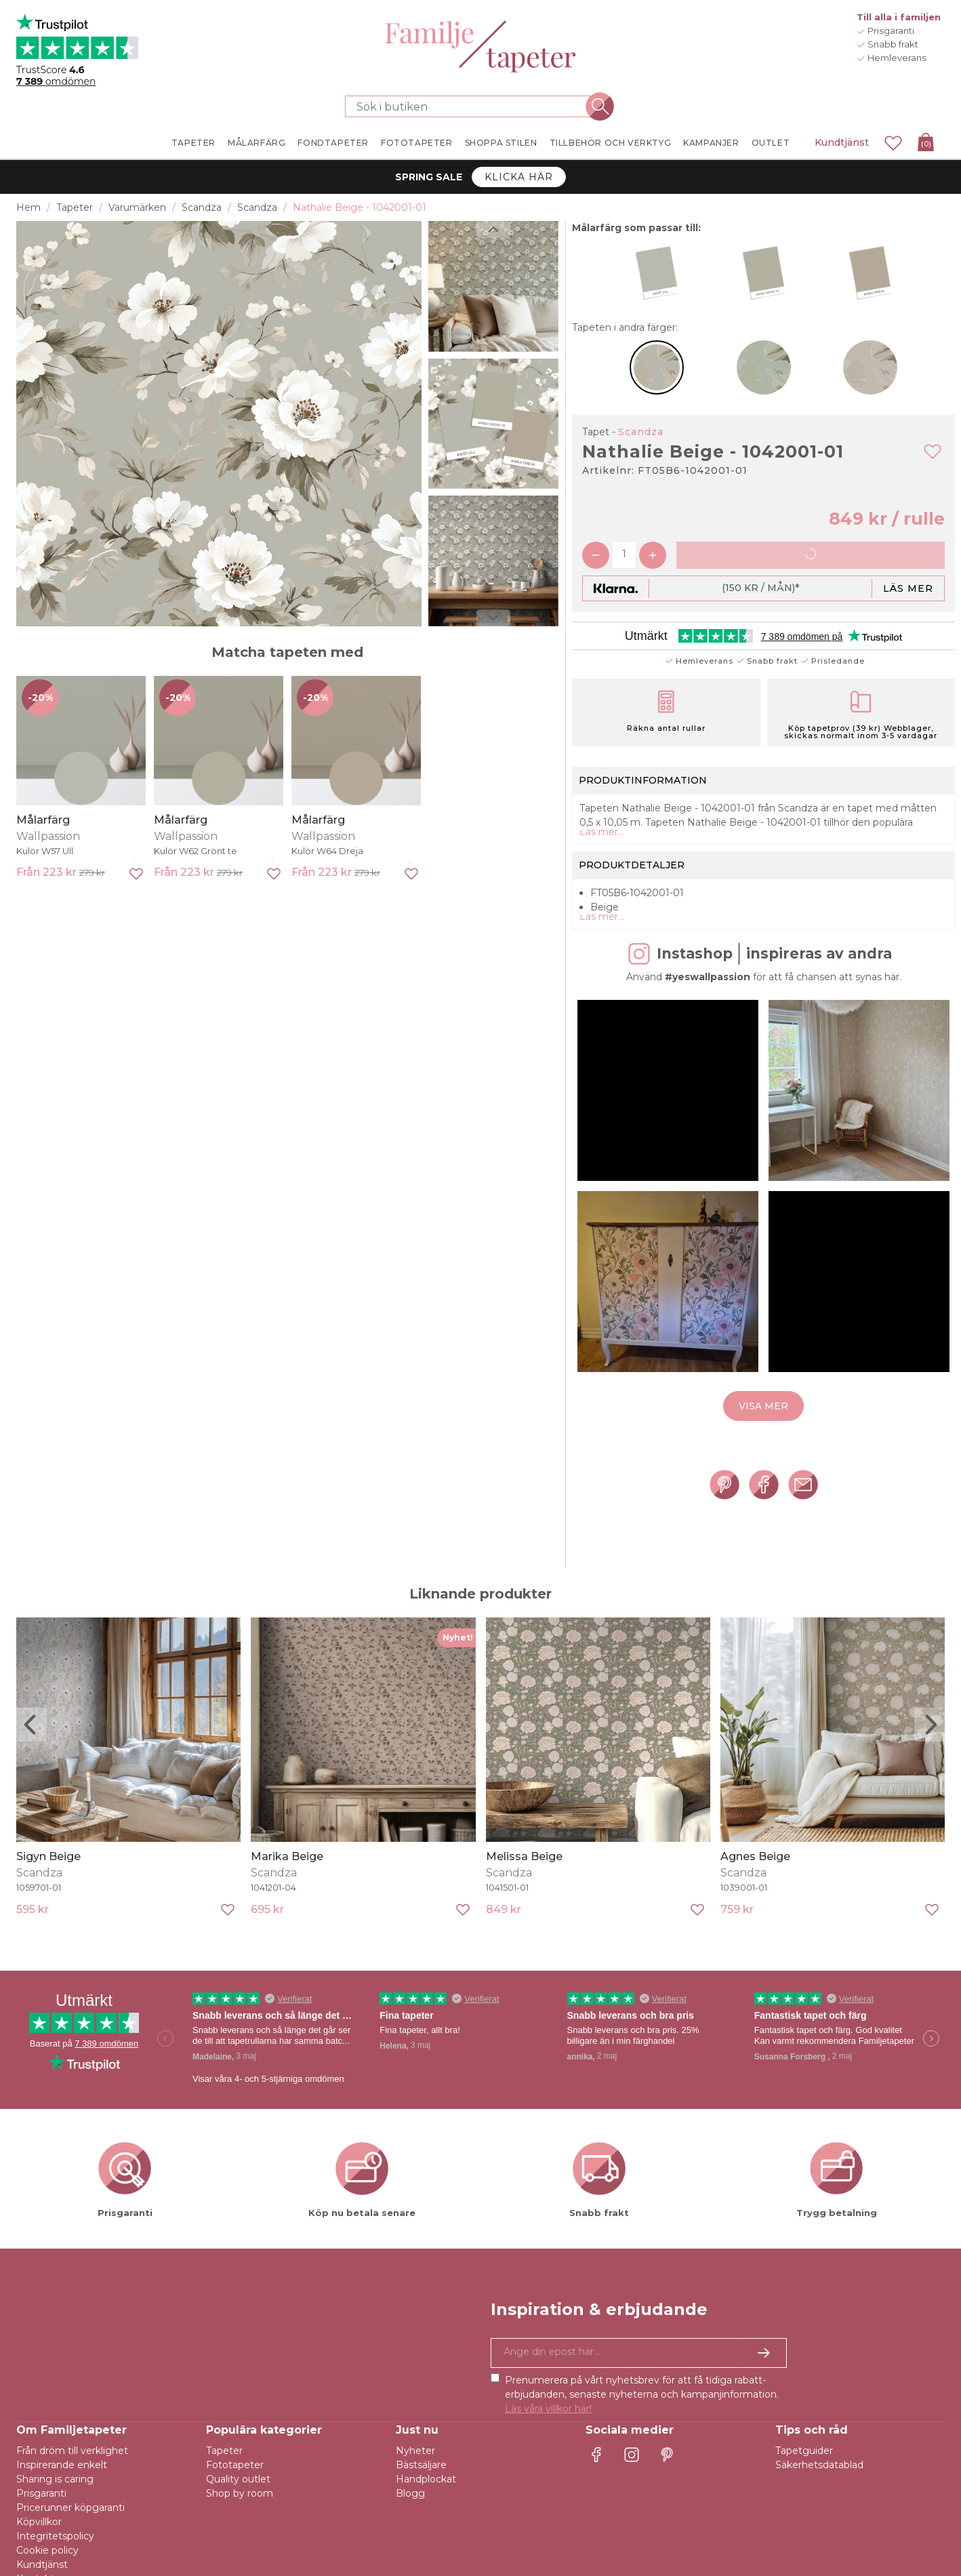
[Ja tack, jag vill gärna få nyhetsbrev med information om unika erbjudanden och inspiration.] (639, 2373)
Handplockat (426, 2499)
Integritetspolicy (55, 2556)
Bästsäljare (421, 2485)
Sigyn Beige (48, 1876)
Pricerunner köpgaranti (70, 2528)
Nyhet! (458, 1658)
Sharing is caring (55, 2499)
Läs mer (908, 588)
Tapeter (224, 2471)
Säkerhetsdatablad (819, 2485)
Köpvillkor (39, 2542)
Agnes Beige (755, 1876)
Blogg (410, 2514)
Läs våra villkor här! (548, 2429)
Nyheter (415, 2471)
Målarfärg (43, 819)
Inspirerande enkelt (61, 2485)
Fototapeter (235, 2485)
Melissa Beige (524, 1876)
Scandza (640, 432)
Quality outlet (238, 2499)
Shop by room (239, 2514)
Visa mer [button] (763, 1447)
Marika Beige (287, 1876)
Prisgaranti (41, 2514)
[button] (668, 1131)
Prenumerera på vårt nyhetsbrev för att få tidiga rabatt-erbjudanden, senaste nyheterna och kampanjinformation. (642, 2414)
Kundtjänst (842, 142)
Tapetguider (804, 2471)
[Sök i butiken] (472, 106)
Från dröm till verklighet (72, 2471)
